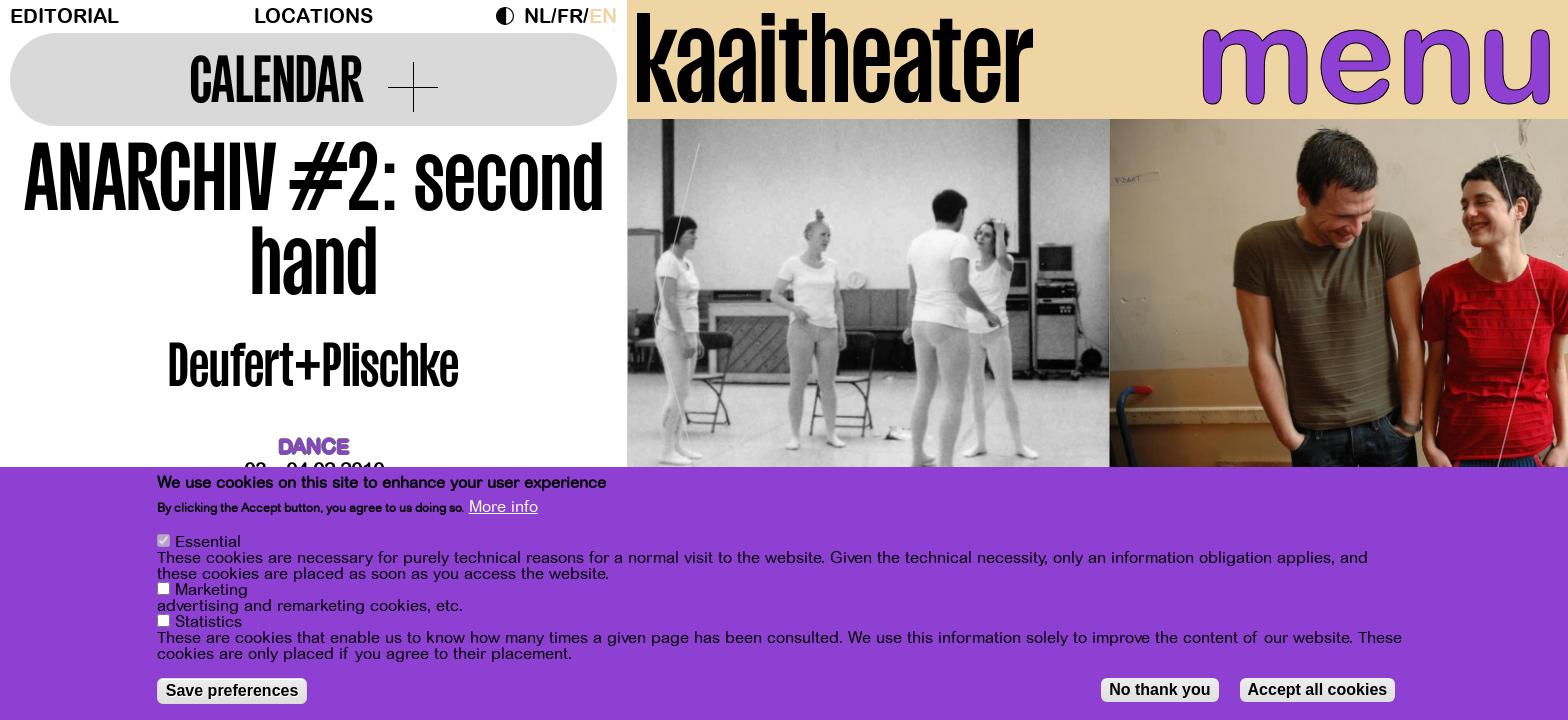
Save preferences (232, 690)
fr (570, 16)
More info (503, 507)
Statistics (208, 622)
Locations (313, 16)
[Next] (1518, 324)
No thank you (1159, 689)
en (603, 16)
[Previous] (677, 324)
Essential (208, 542)
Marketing (211, 590)
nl (537, 16)
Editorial (64, 16)
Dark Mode (510, 16)
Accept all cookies (1318, 689)
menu (1363, 60)
